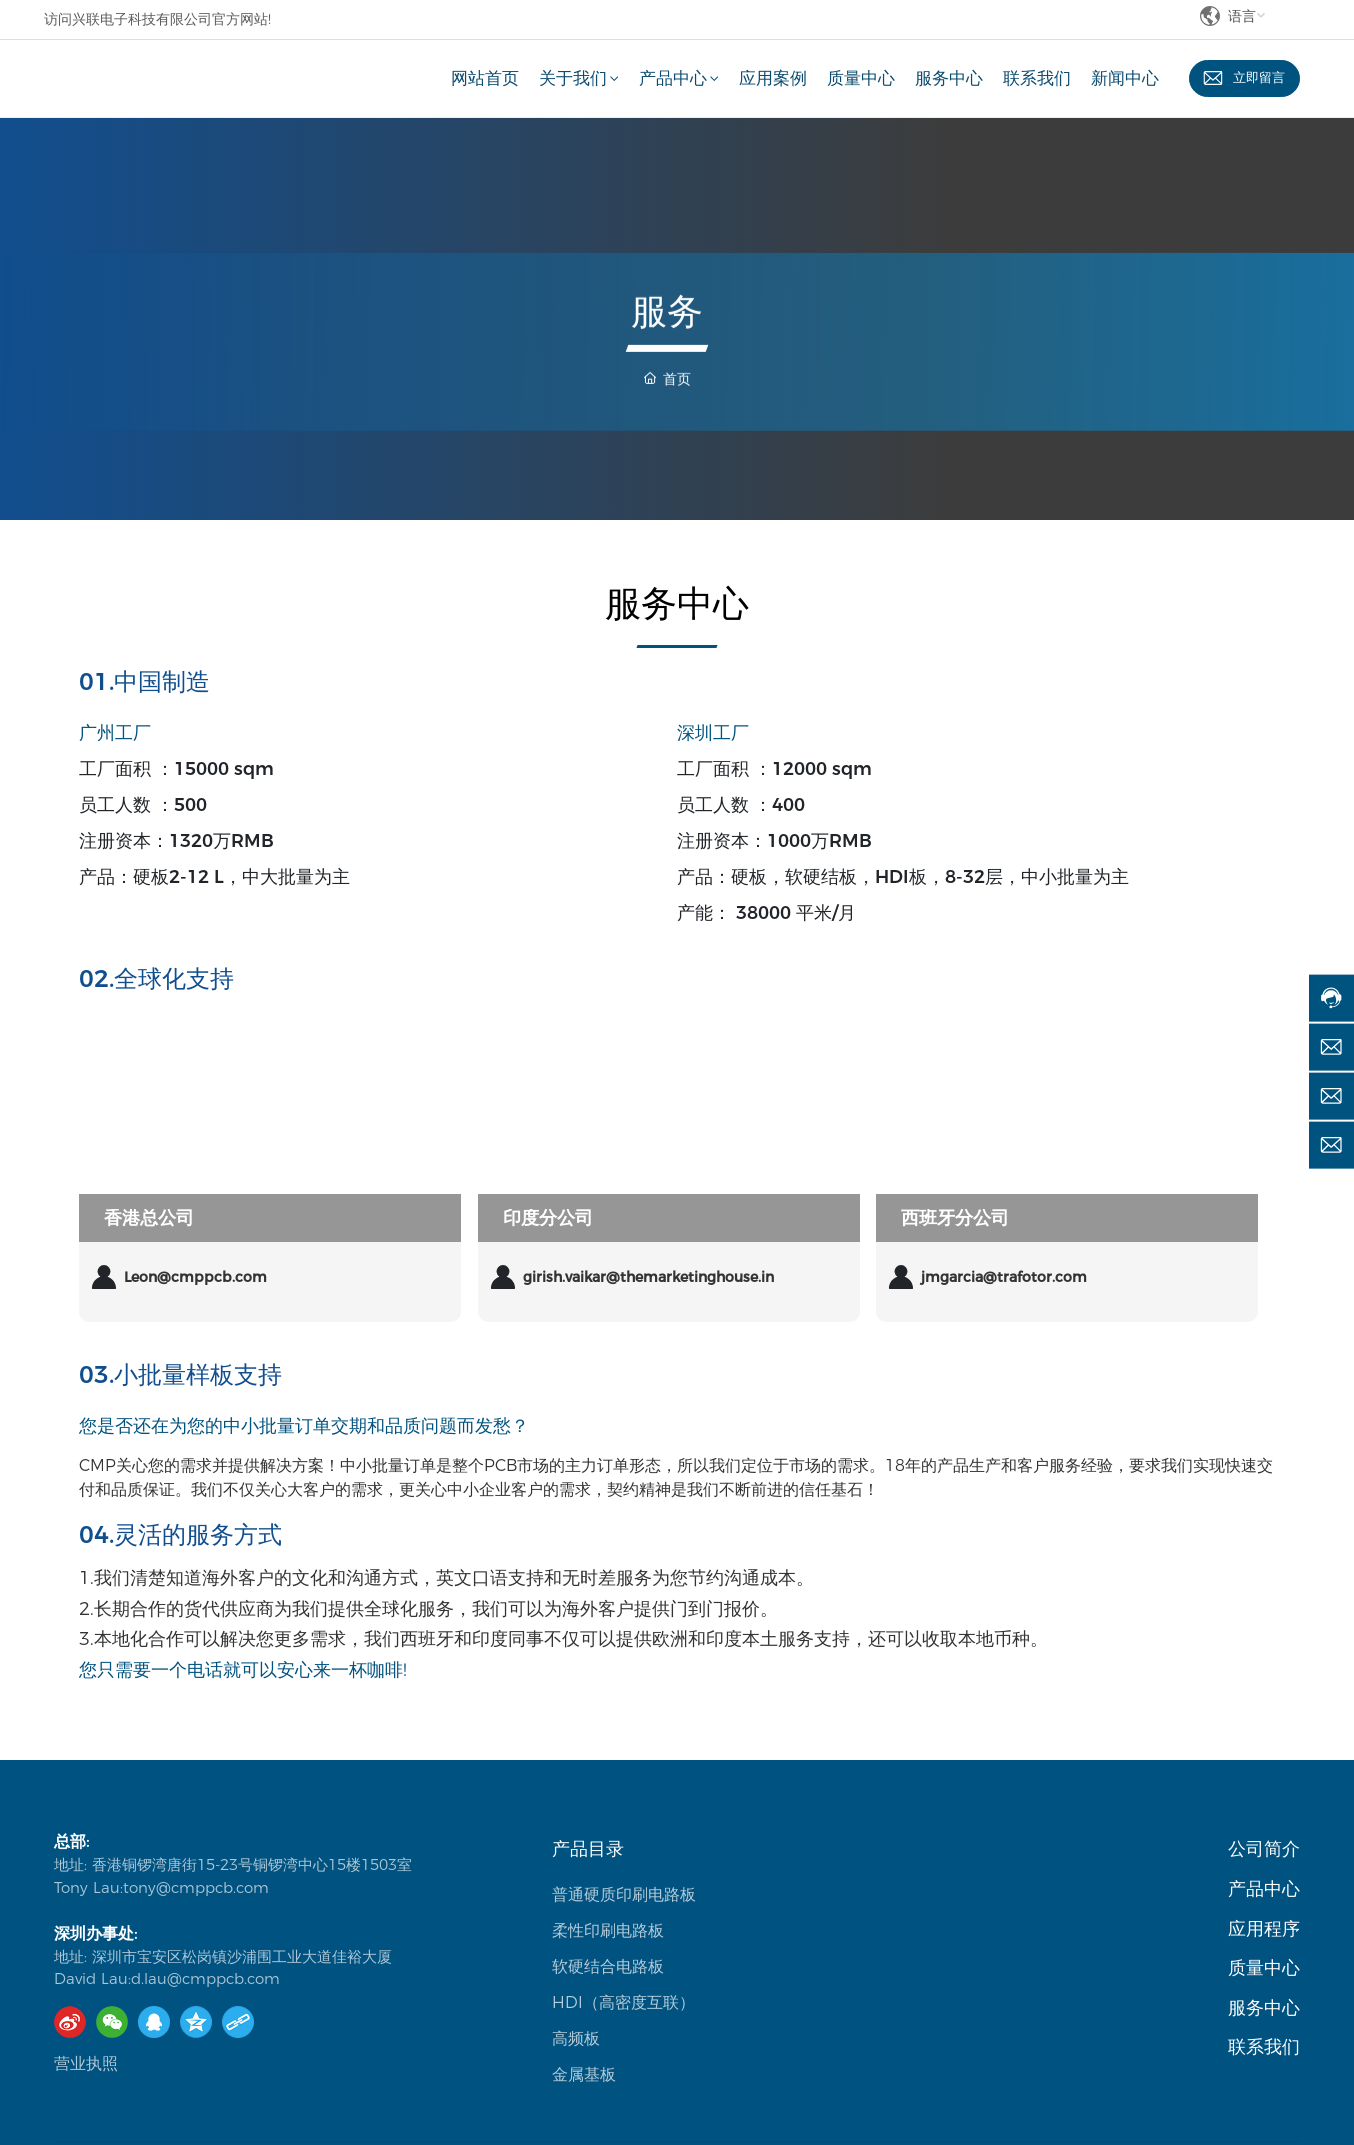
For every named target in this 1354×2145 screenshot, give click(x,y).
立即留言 (1258, 78)
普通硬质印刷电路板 (624, 1894)
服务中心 (1264, 2008)
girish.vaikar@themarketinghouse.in (648, 1277)
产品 (1246, 1889)
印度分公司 (548, 1218)
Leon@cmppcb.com (195, 1277)
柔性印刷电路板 (608, 1930)
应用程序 (1264, 1929)
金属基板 (584, 2074)
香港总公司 (149, 1218)
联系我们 (1264, 2047)
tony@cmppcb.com (196, 1887)
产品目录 (588, 1849)
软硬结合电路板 (608, 1966)
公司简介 (1264, 1849)
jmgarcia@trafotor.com (1004, 1277)
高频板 (576, 2038)
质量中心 (1264, 1968)
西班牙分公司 (955, 1218)
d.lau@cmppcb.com (205, 1978)
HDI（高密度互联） (623, 2002)
